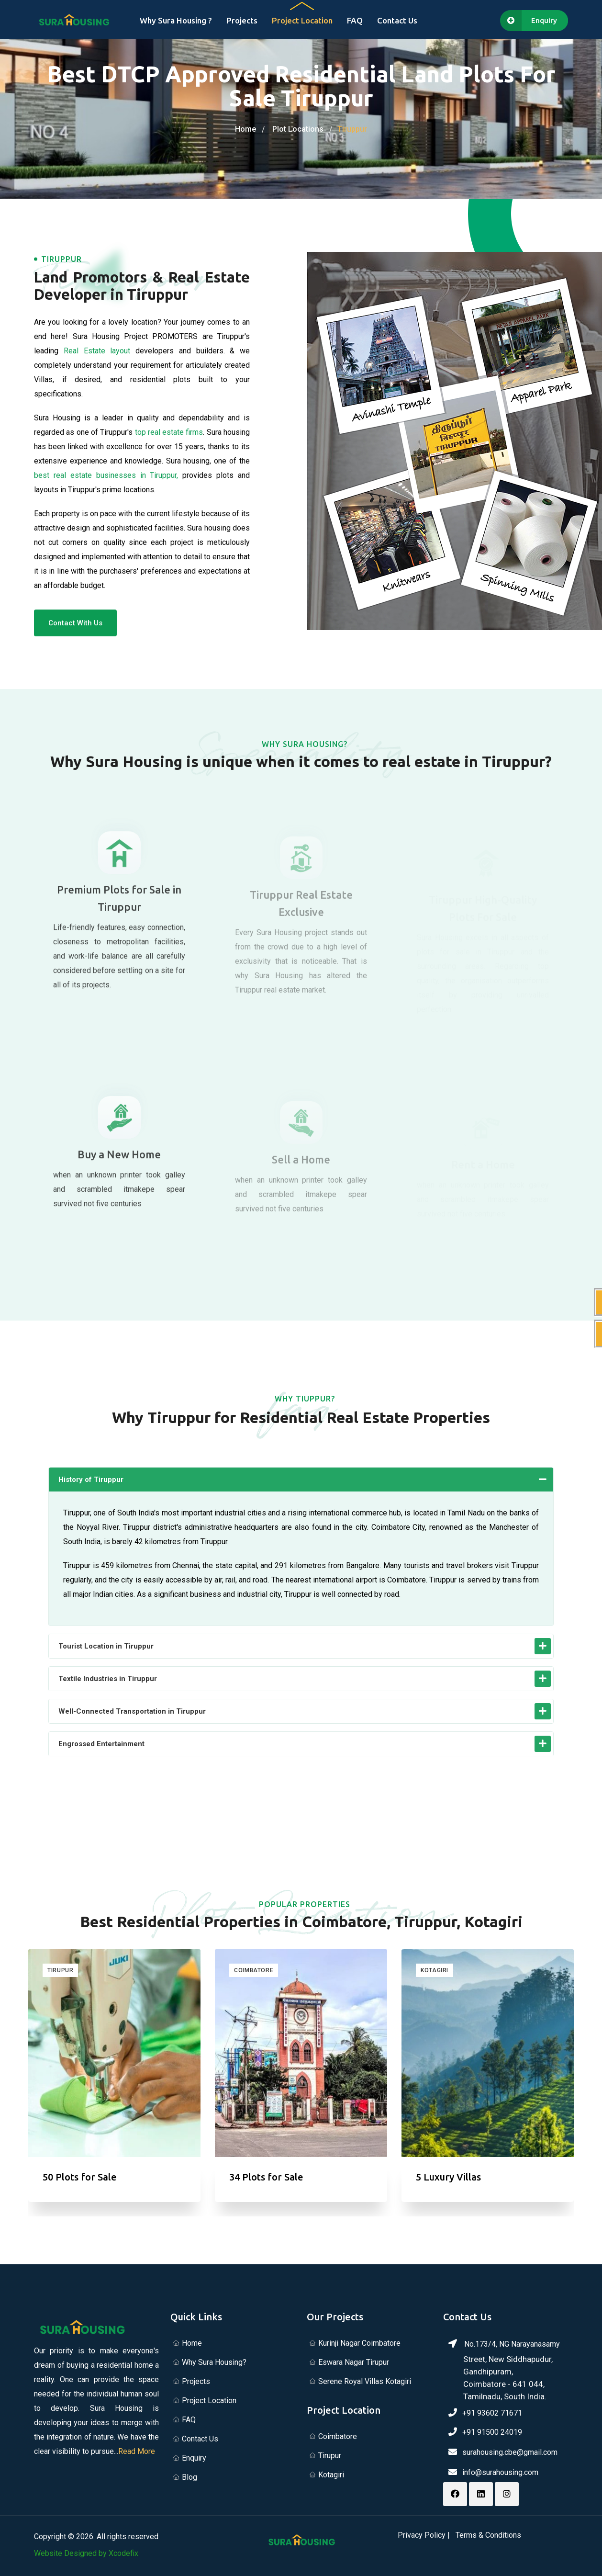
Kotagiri (434, 1970)
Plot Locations (297, 129)
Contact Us (397, 20)
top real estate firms (169, 435)
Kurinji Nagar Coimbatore (359, 2343)
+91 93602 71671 (492, 2413)
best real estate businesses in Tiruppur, (106, 478)
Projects (241, 20)
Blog (189, 2477)
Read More (136, 2451)
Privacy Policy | (424, 2535)
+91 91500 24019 (492, 2432)
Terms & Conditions (488, 2535)
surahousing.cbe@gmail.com (509, 2452)
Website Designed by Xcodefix (86, 2553)
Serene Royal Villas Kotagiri (364, 2381)
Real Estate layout (97, 353)
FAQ (355, 20)
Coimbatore (253, 1970)
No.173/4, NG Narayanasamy (505, 2371)
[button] (301, 1479)
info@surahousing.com (500, 2472)
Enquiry (194, 2458)
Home (245, 129)
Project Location (302, 20)
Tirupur (60, 1970)
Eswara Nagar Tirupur (353, 2362)
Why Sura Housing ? (176, 20)
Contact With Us (75, 625)
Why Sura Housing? (214, 2362)
